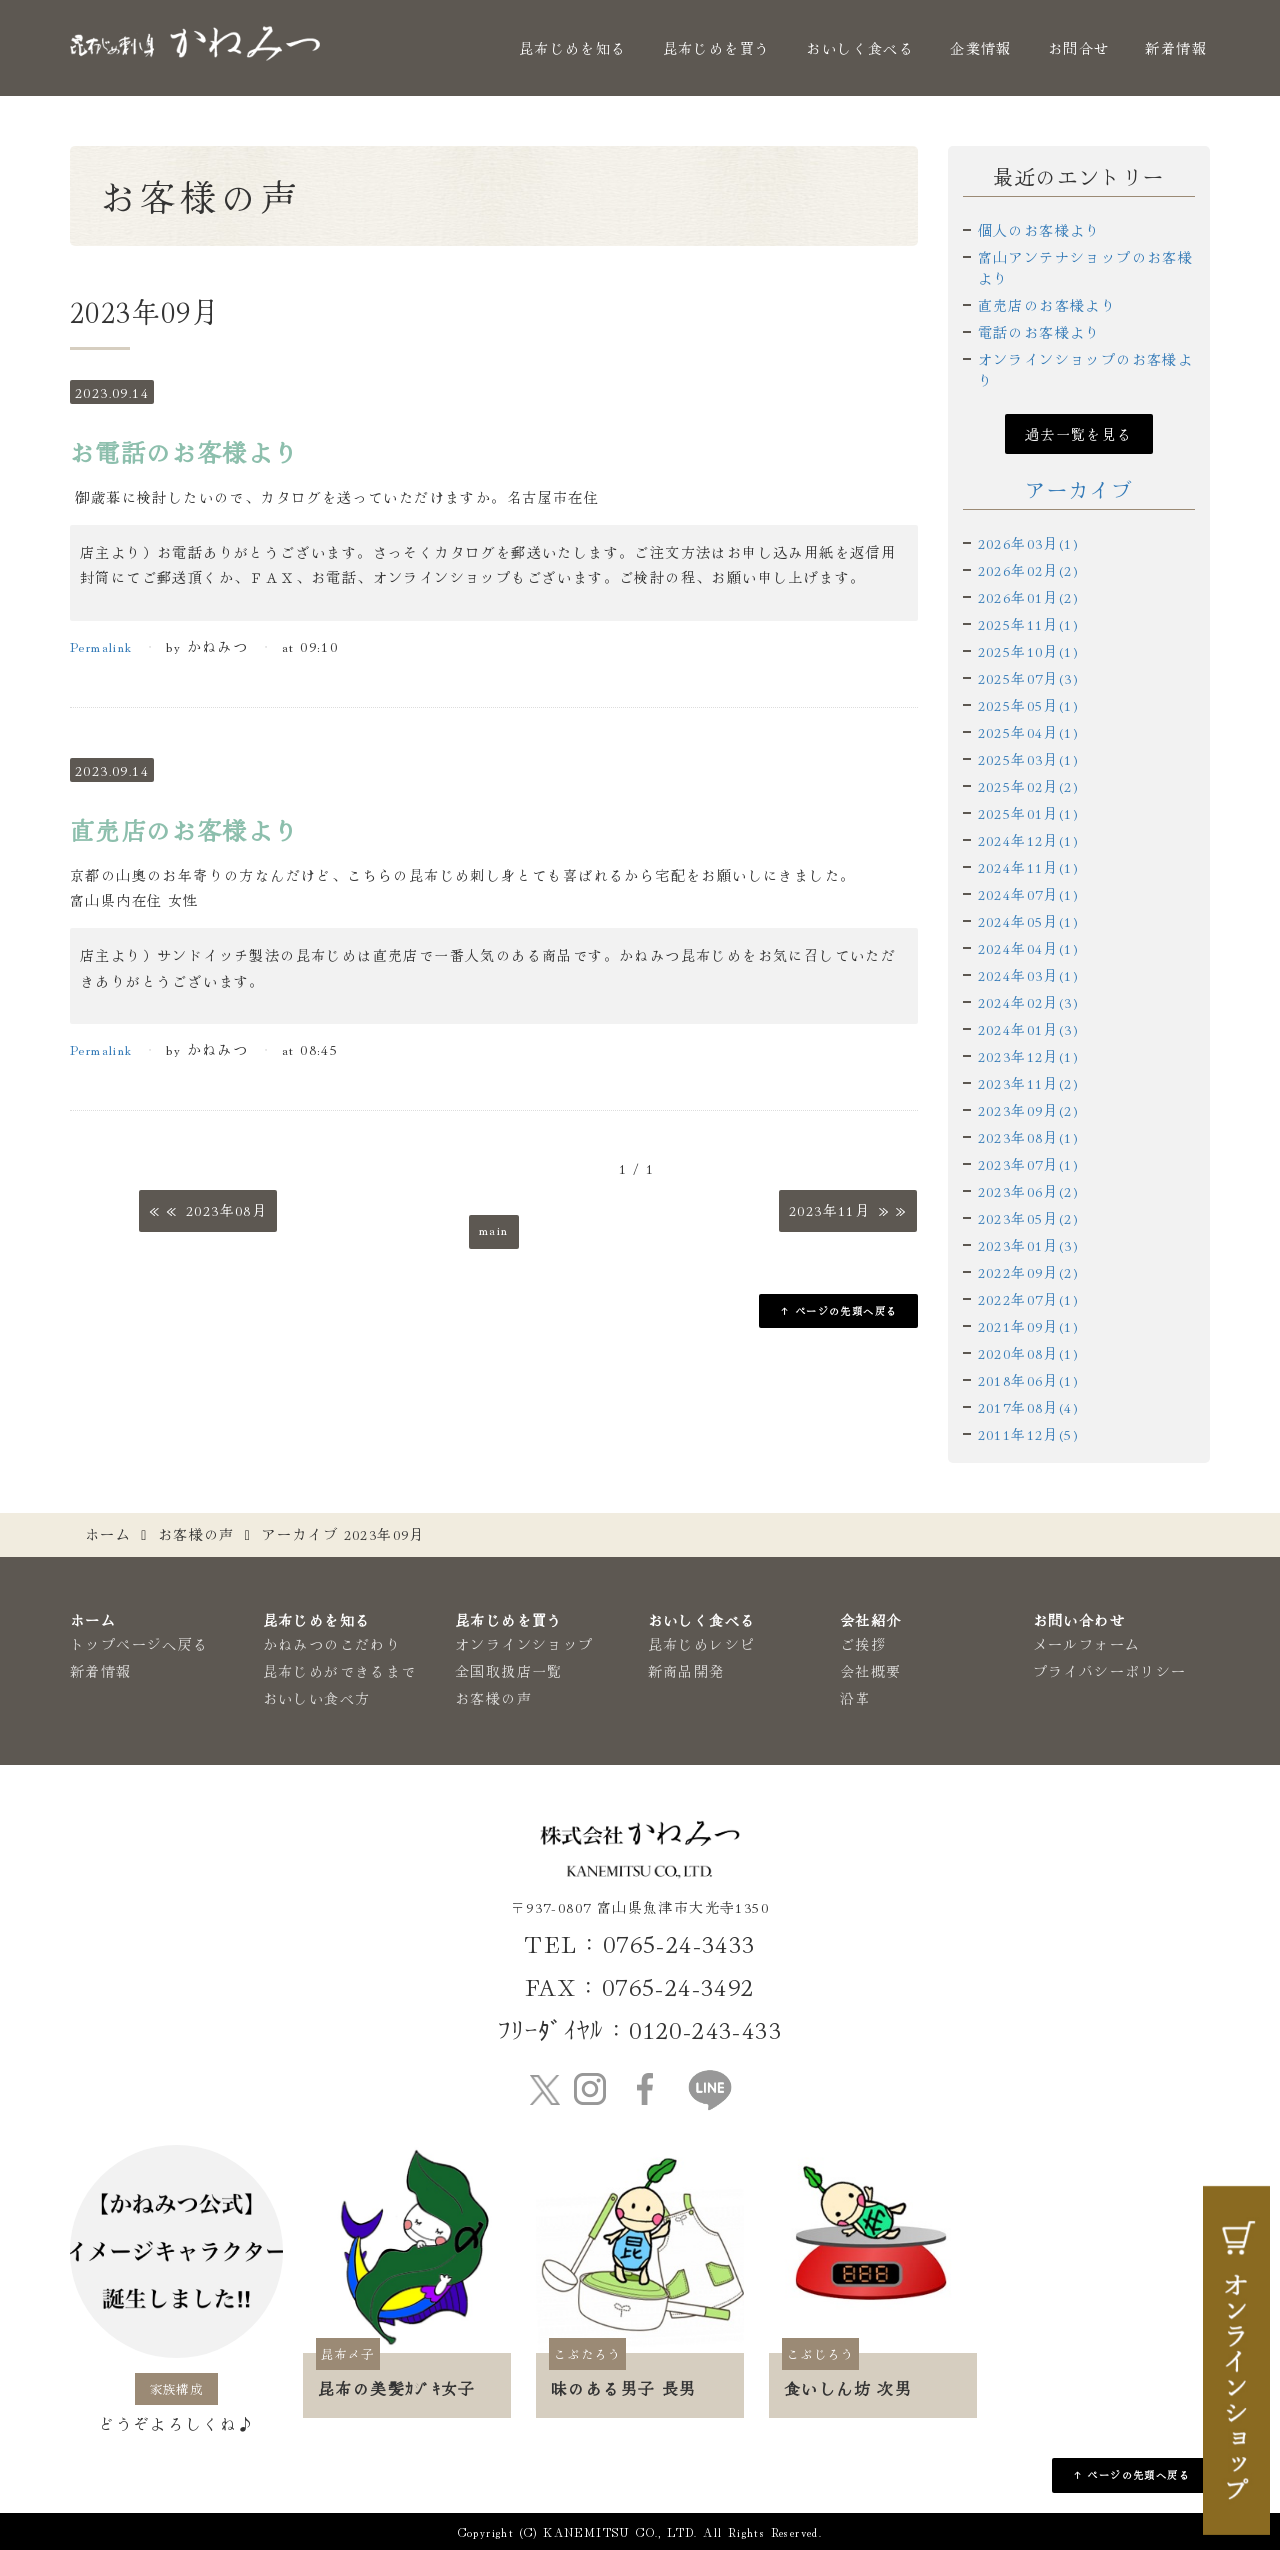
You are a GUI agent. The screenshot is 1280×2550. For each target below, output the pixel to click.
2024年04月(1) (1028, 948)
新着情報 (1176, 48)
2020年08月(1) (1028, 1353)
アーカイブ (1078, 489)
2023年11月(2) (1028, 1083)
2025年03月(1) (1028, 759)
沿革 (855, 1698)
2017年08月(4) (1028, 1407)
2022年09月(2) (1028, 1272)
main (494, 1229)
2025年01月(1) (1028, 813)
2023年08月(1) (1028, 1137)
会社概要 (871, 1671)
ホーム (108, 1534)
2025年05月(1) (1028, 705)
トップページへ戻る (139, 1644)
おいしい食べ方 (317, 1698)
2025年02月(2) (1028, 786)
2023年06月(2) (1028, 1191)
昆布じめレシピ (702, 1644)
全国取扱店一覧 (509, 1671)
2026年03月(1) (1028, 543)
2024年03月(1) (1028, 975)
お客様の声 (196, 1534)
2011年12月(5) (1028, 1434)
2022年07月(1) (1028, 1299)
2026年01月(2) (1028, 597)
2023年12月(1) (1028, 1056)
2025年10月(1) (1028, 651)
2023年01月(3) (1028, 1245)
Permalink (101, 646)
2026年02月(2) (1028, 570)
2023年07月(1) (1028, 1164)
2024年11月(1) (1028, 867)
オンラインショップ (524, 1644)
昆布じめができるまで (340, 1671)
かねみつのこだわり (332, 1644)
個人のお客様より (1039, 230)
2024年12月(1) (1028, 840)
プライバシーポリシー (1110, 1671)
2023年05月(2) (1028, 1218)
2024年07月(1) (1028, 894)
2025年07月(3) (1028, 678)
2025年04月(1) (1028, 732)
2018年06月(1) (1028, 1380)
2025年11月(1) (1028, 624)
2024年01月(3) (1028, 1029)
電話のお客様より (1039, 332)
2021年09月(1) (1028, 1326)
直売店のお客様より (1047, 305)
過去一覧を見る (1079, 434)
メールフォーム (1087, 1644)
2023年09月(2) (1028, 1110)
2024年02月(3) (1028, 1002)
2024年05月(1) (1028, 921)
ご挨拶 (863, 1644)
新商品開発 (686, 1671)
